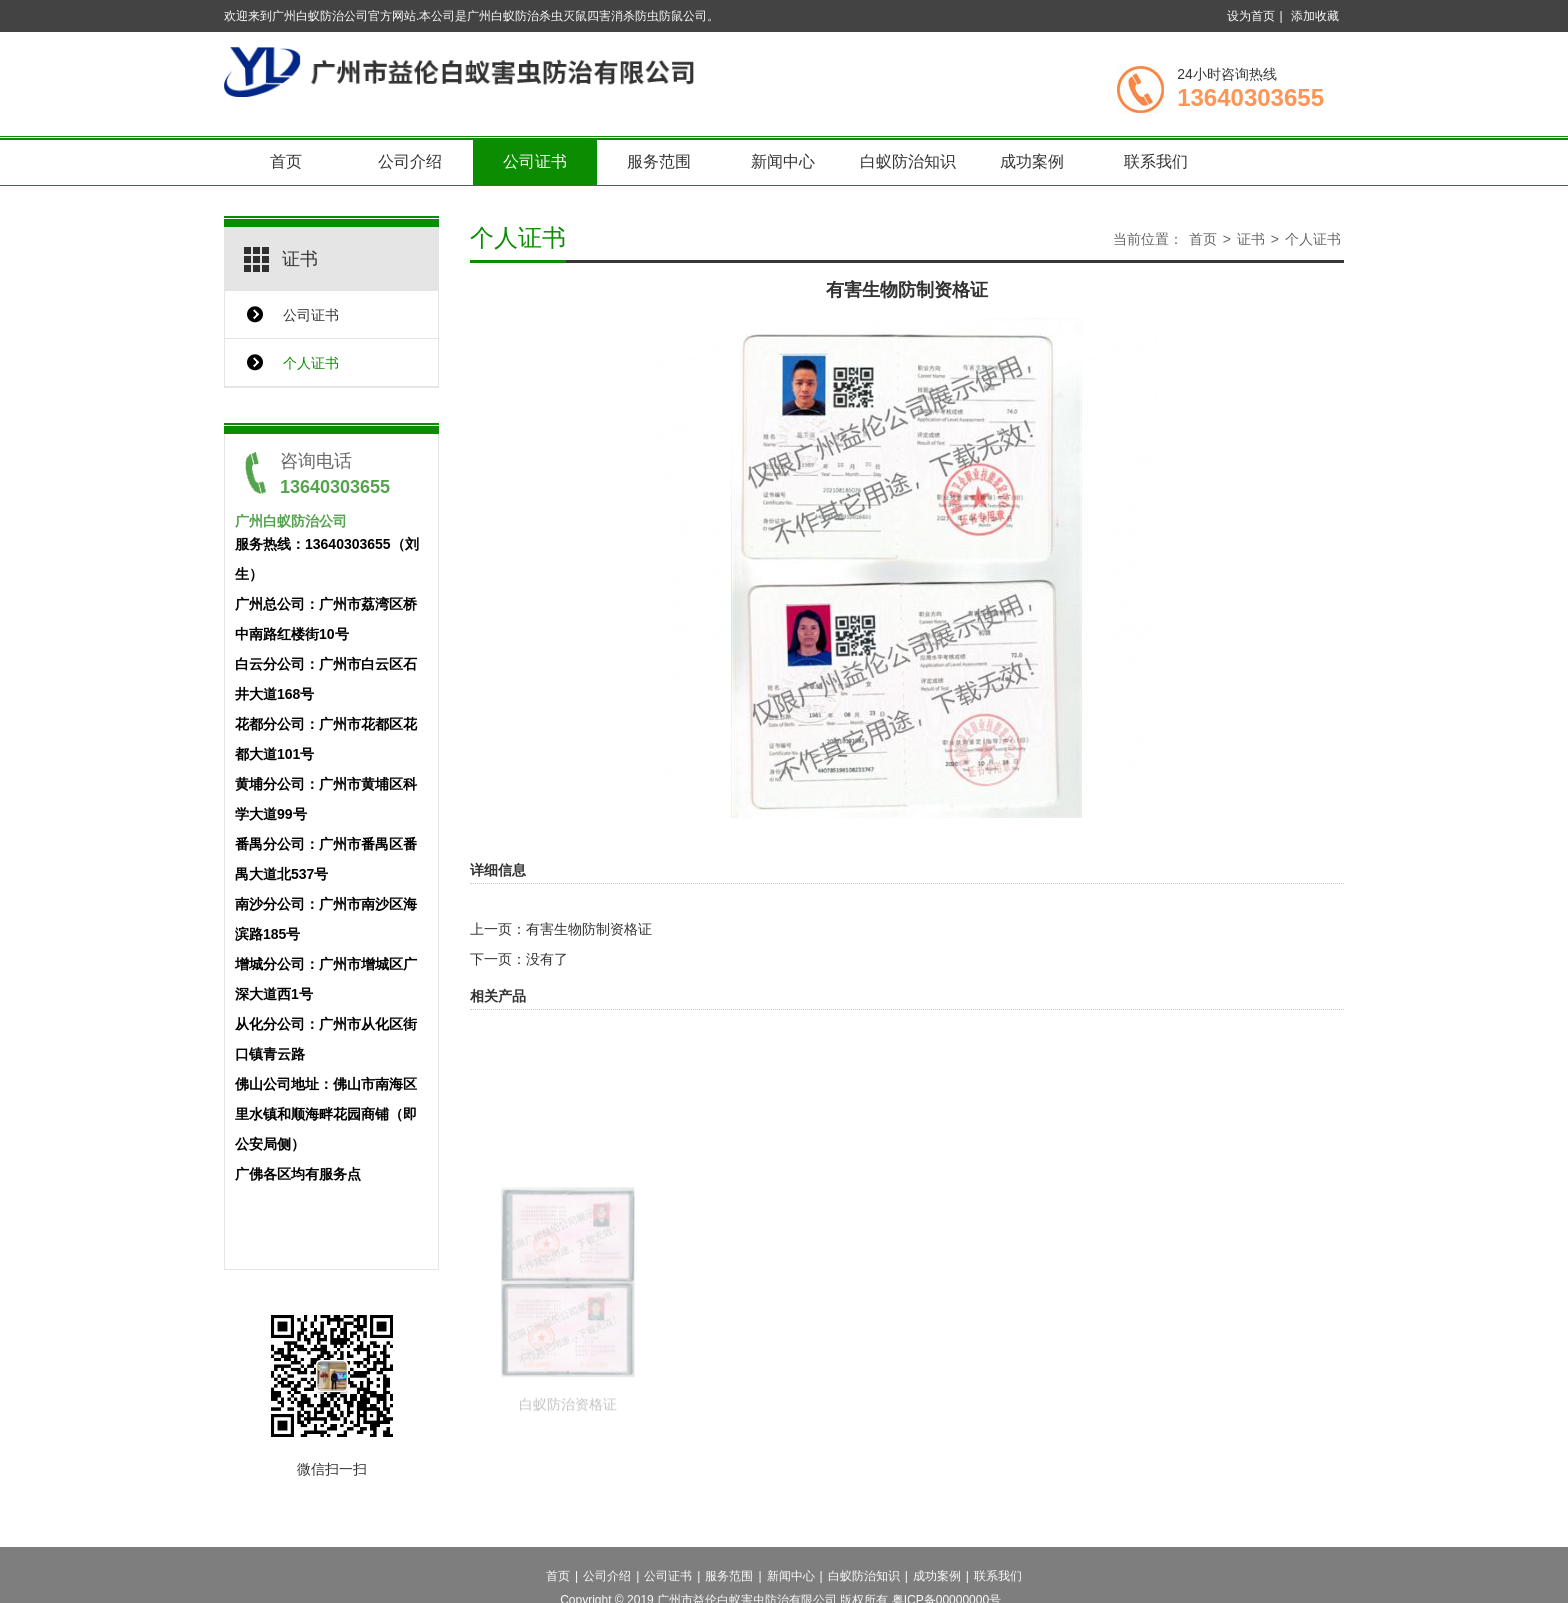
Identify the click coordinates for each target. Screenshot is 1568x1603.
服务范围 (659, 161)
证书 (1251, 239)
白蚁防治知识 (908, 161)
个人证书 (311, 363)
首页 (286, 161)
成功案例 (1032, 161)
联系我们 (1156, 161)
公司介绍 (410, 161)
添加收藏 (1315, 16)
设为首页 (1251, 16)
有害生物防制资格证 (589, 929)
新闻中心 (783, 161)
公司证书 (535, 161)
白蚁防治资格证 (568, 1451)
